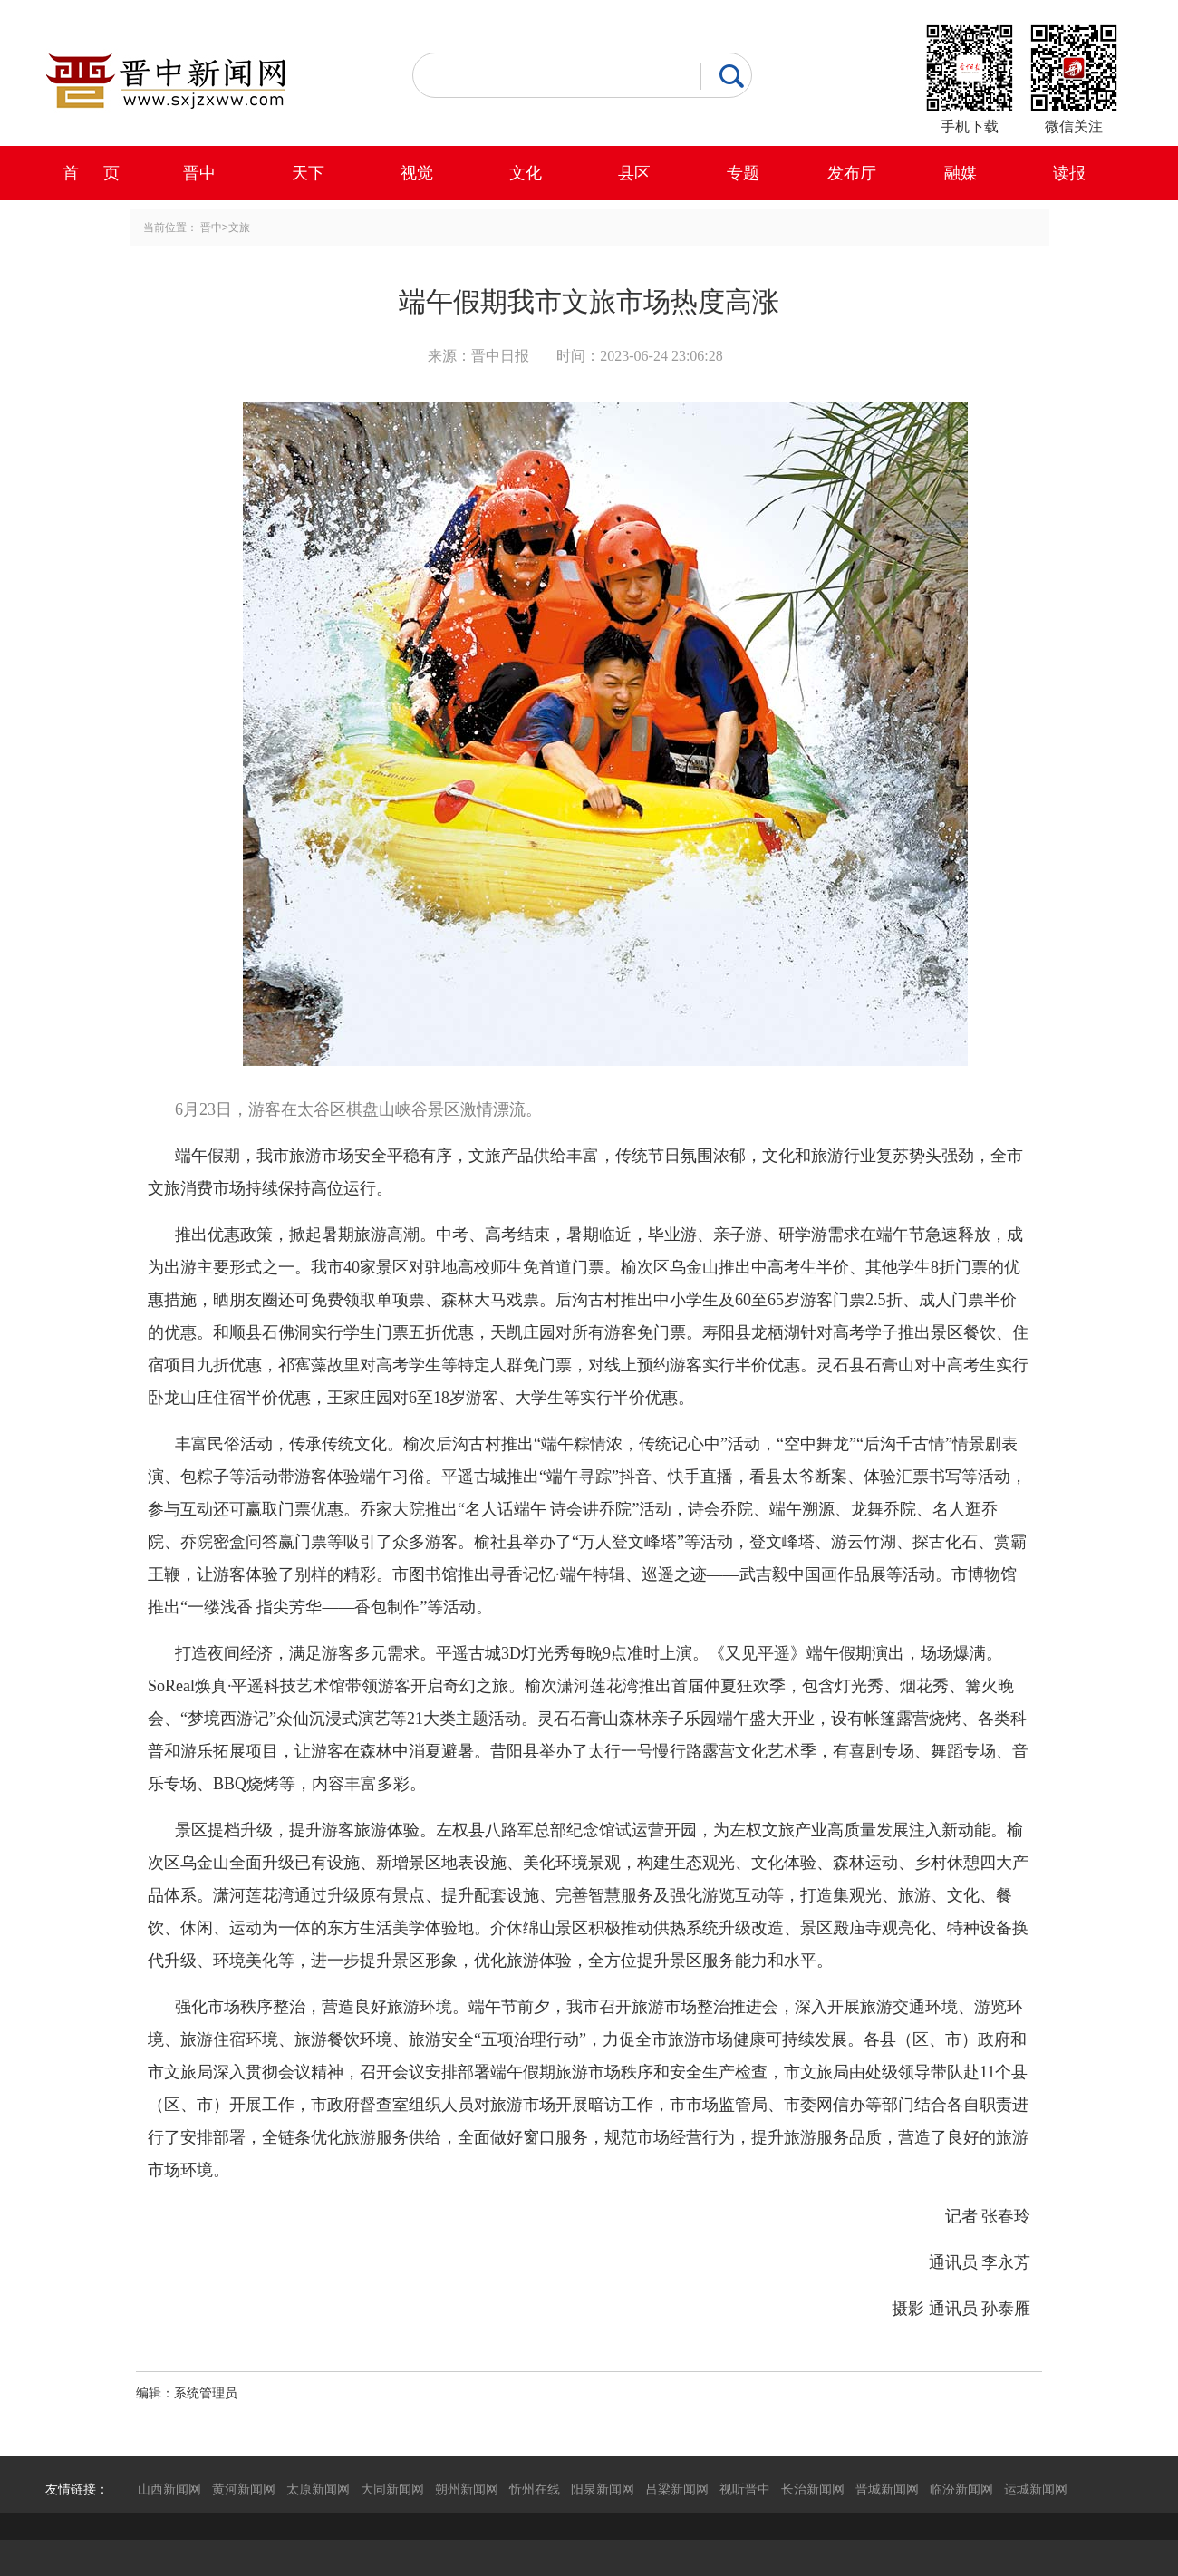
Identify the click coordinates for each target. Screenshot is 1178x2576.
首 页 (91, 173)
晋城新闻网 (887, 2489)
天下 (308, 173)
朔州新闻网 (466, 2489)
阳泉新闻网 (602, 2489)
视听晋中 (744, 2489)
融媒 (960, 173)
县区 (634, 173)
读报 (1069, 173)
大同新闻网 (392, 2489)
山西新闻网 (169, 2489)
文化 (525, 173)
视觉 (417, 173)
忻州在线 (534, 2489)
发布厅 (851, 173)
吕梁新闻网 (677, 2489)
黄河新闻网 (243, 2489)
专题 (743, 173)
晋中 (199, 173)
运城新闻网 (1035, 2489)
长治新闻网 (813, 2489)
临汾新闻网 (961, 2489)
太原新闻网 (318, 2489)
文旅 (239, 227)
